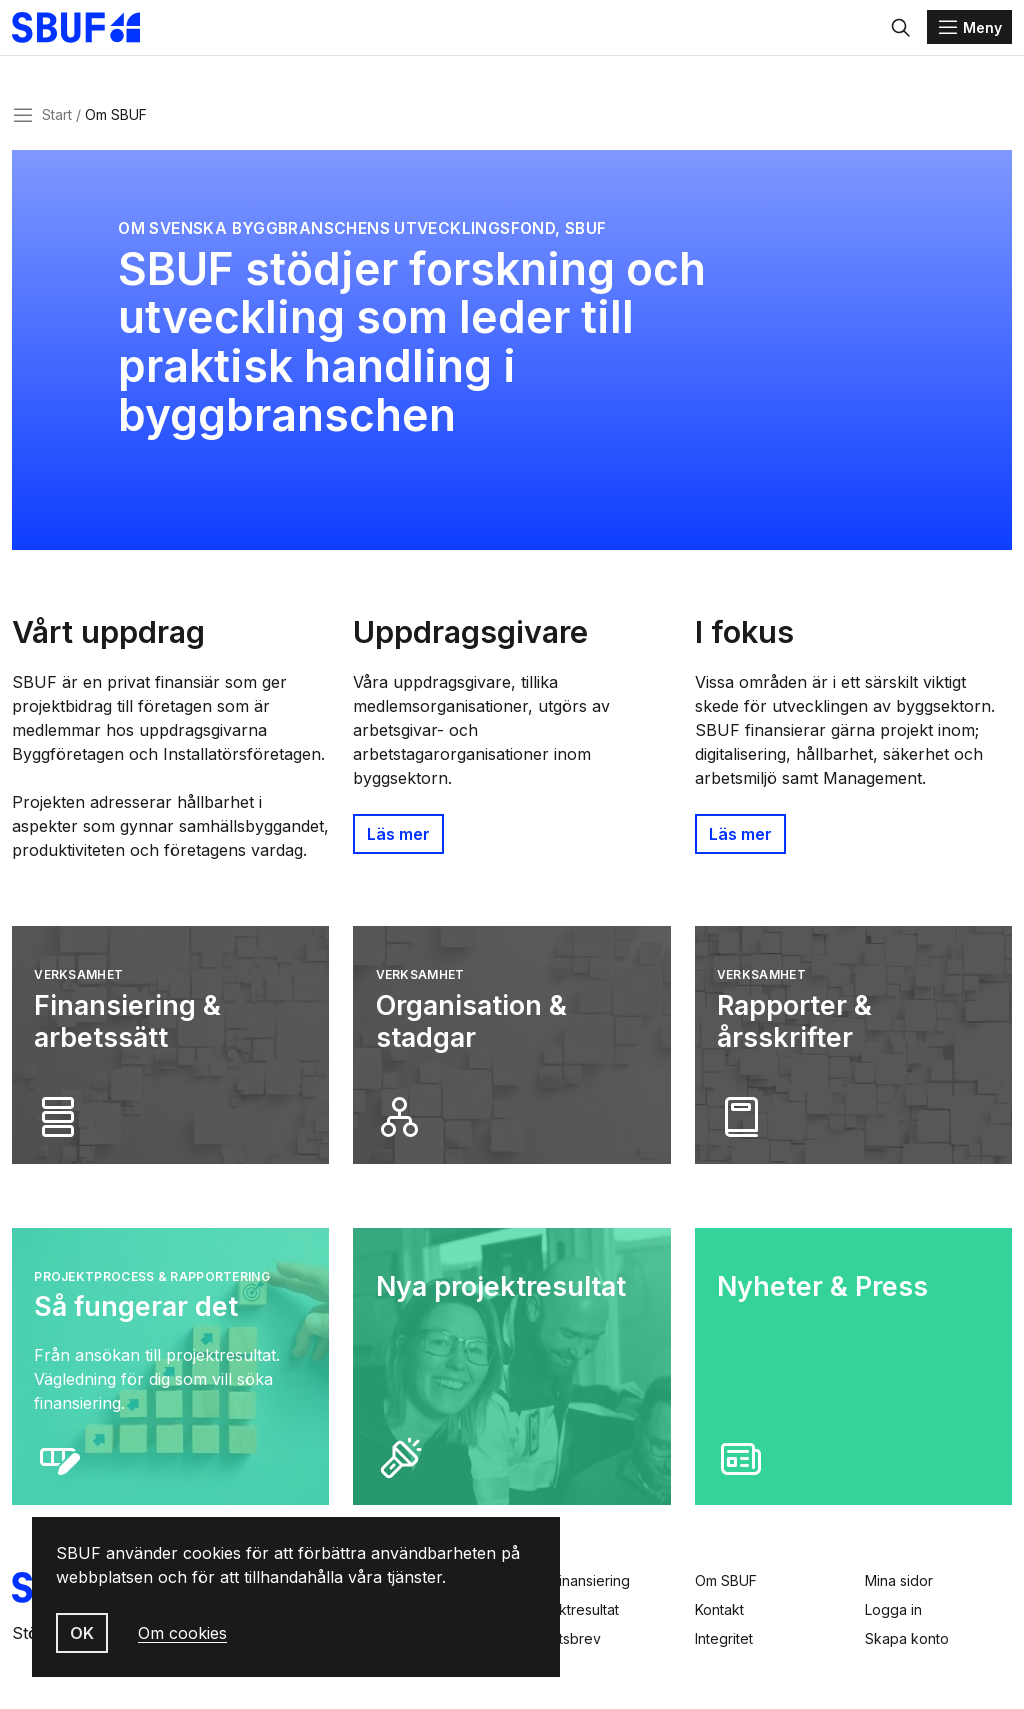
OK (82, 1633)
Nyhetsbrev (562, 1638)
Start (57, 123)
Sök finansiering (577, 1580)
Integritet (724, 1638)
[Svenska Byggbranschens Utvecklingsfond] (104, 32)
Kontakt (719, 1609)
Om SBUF (726, 1580)
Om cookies (182, 1633)
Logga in (893, 1609)
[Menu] (969, 32)
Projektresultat (571, 1609)
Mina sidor (899, 1580)
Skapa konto (907, 1638)
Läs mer (398, 843)
